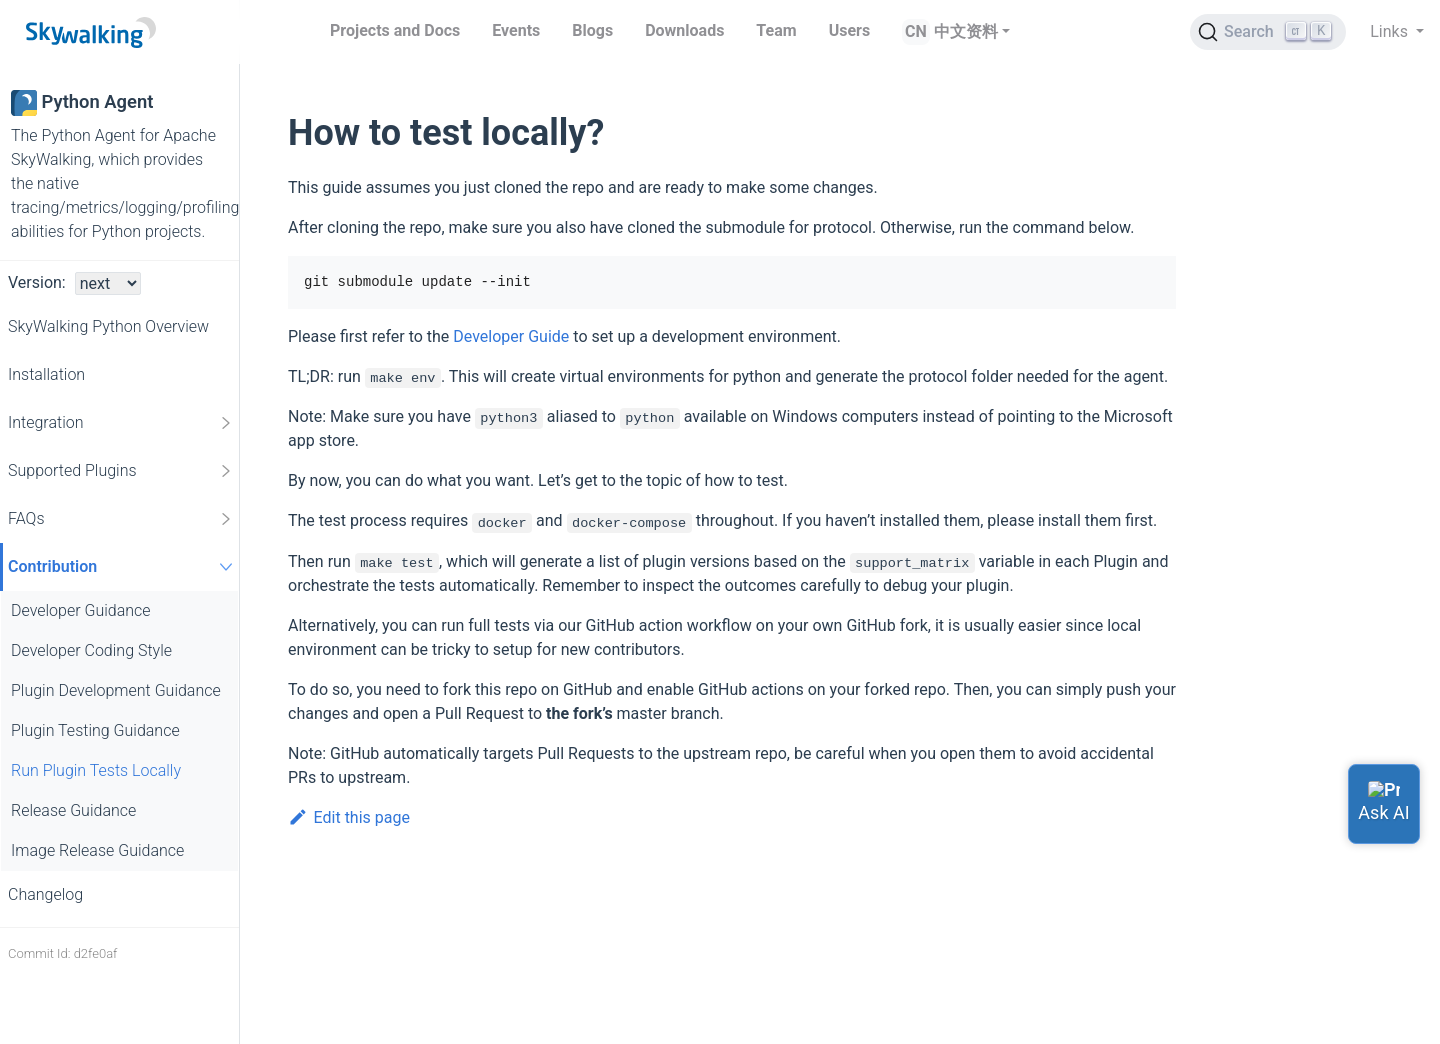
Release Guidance (73, 810)
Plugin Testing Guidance (95, 730)
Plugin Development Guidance (116, 690)
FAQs (121, 519)
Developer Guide (511, 336)
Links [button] (1391, 31)
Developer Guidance (81, 610)
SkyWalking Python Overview (108, 326)
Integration (121, 423)
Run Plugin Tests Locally (96, 770)
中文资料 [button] (966, 31)
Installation (46, 374)
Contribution (123, 566)
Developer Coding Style (91, 650)
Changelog (45, 894)
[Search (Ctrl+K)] (1268, 32)
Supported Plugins (121, 471)
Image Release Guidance (97, 850)
